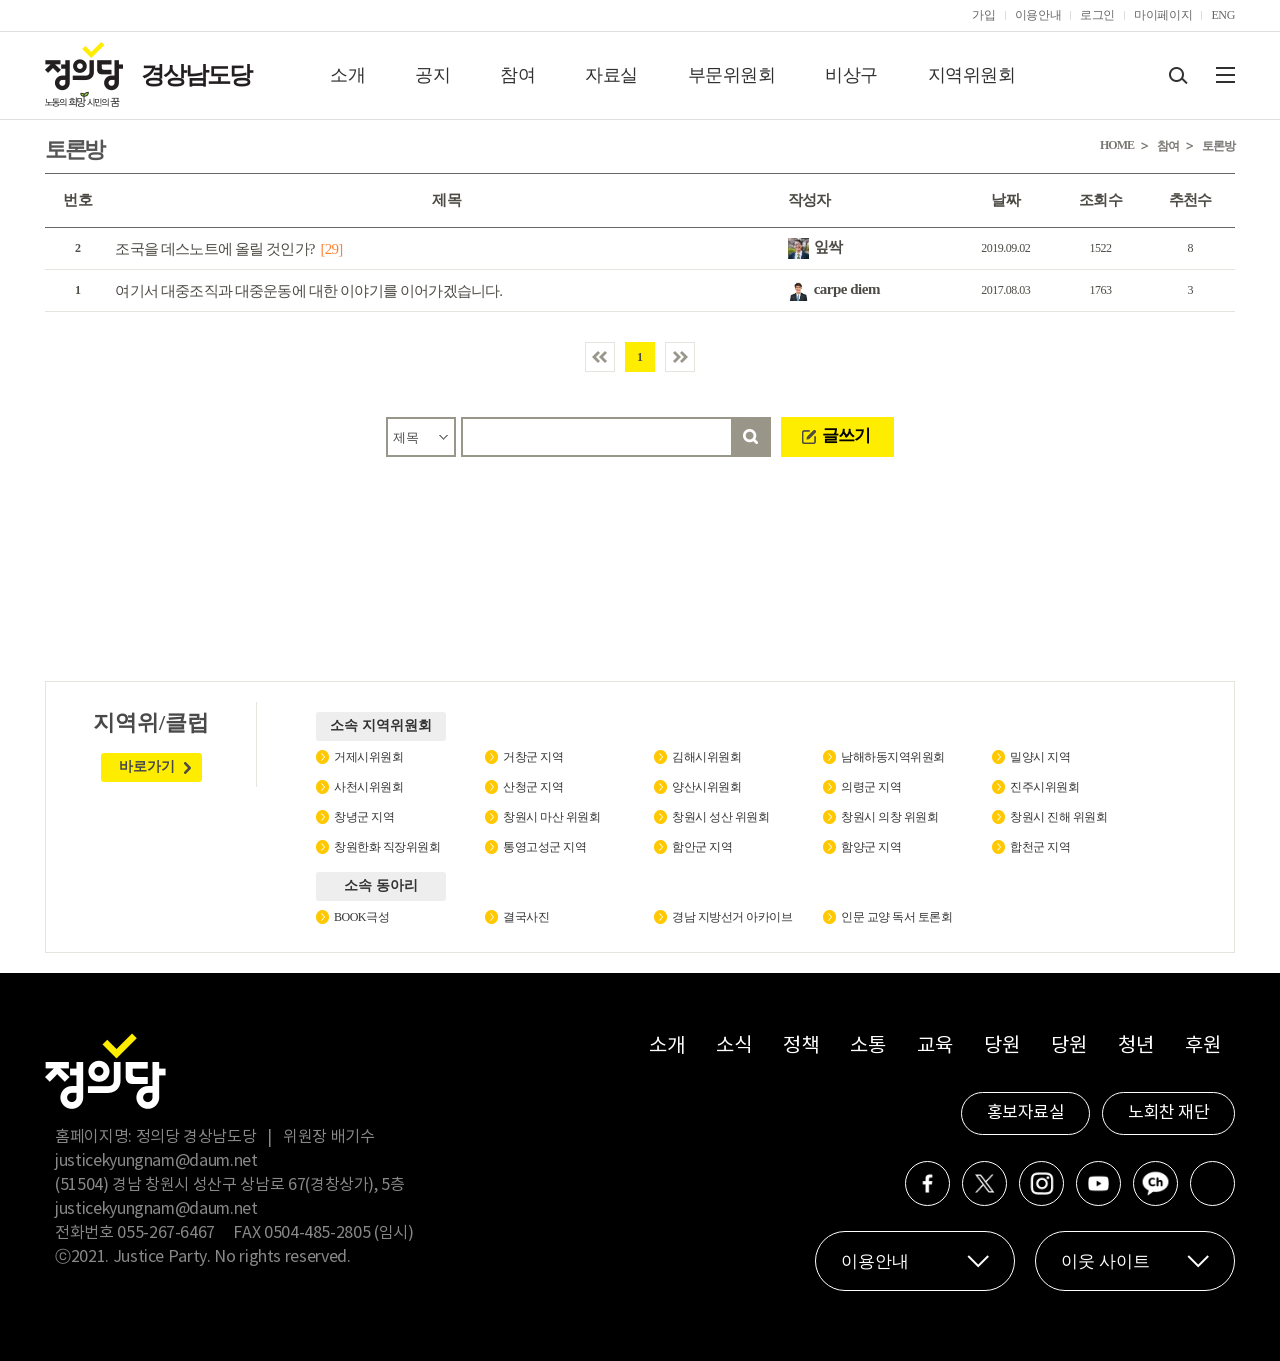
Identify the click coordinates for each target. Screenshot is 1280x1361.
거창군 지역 (533, 757)
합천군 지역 (1040, 847)
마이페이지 (1163, 15)
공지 (432, 75)
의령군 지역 (871, 787)
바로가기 (147, 766)
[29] (332, 249)
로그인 (1097, 15)
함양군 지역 (871, 847)
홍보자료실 (1026, 1113)
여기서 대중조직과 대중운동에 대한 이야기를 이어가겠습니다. (308, 291)
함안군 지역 (702, 847)
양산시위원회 (706, 787)
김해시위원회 (706, 757)
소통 (867, 1046)
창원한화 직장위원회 (387, 847)
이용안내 (1038, 15)
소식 (733, 1046)
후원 (1202, 1046)
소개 (347, 75)
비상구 (851, 75)
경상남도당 (196, 75)
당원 (1001, 1046)
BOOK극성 (361, 917)
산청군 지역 (533, 787)
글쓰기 (846, 435)
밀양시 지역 (1040, 757)
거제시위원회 (368, 757)
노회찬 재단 (1168, 1113)
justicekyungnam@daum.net (156, 1161)
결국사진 (526, 917)
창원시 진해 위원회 (1058, 817)
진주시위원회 (1044, 787)
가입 (983, 15)
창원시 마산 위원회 (551, 817)
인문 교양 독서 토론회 (896, 917)
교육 (934, 1046)
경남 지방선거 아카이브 (732, 917)
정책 (800, 1046)
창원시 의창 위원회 (889, 817)
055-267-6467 (166, 1233)
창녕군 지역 (364, 817)
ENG (1223, 15)
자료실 (611, 75)
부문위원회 (732, 75)
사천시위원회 (368, 787)
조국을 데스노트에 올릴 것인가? (214, 249)
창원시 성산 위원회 (720, 817)
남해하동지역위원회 (893, 757)
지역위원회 (972, 75)
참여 (517, 75)
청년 (1135, 1046)
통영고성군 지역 (544, 847)
